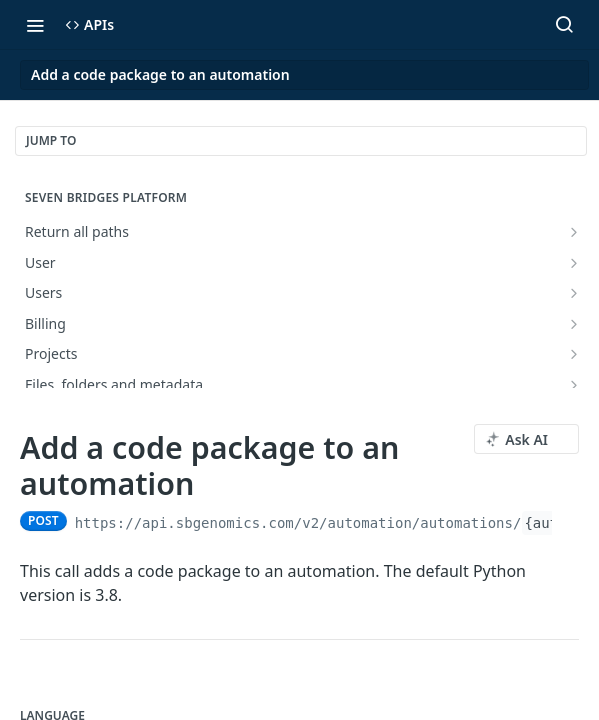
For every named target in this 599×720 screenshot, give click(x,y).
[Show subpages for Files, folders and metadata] (574, 385)
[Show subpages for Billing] (574, 324)
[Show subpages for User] (574, 263)
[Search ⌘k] (564, 25)
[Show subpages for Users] (574, 293)
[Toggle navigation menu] (35, 25)
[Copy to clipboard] (569, 521)
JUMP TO (51, 140)
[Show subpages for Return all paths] (574, 232)
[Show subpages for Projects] (574, 354)
